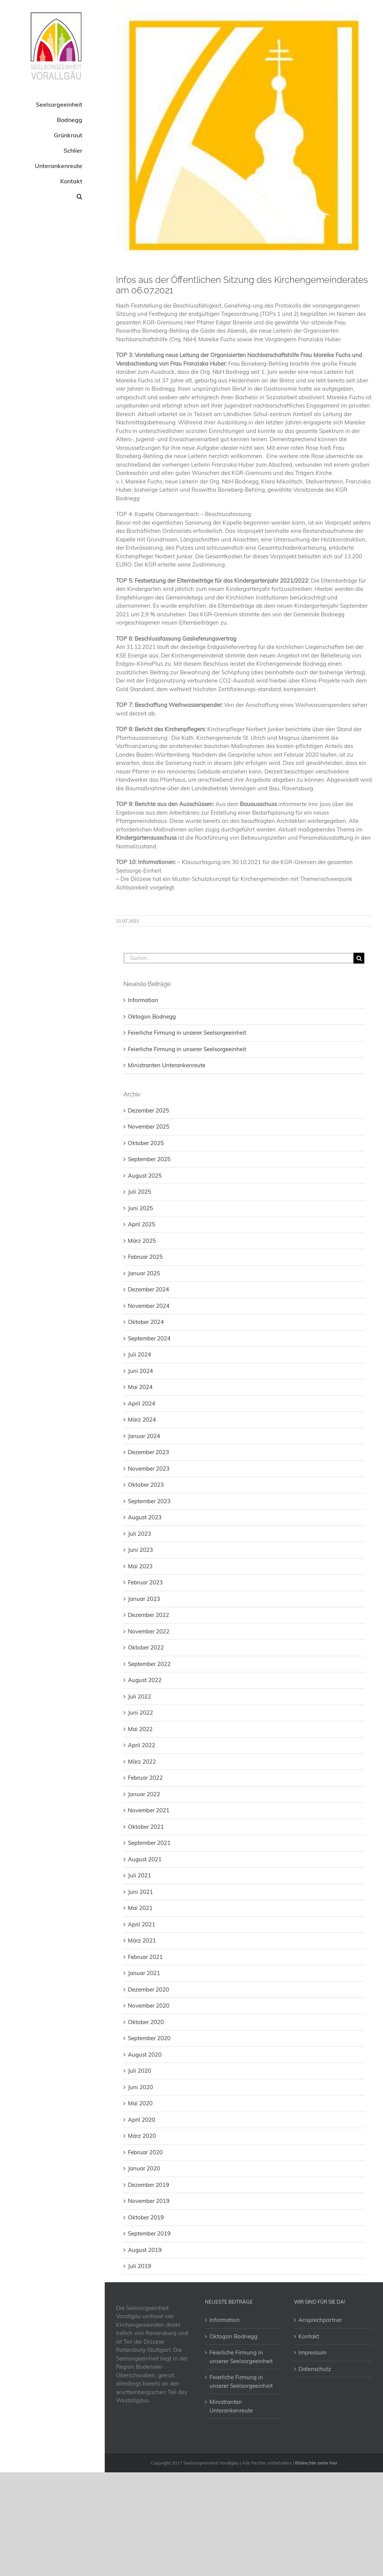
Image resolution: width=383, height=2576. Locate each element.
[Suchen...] (238, 958)
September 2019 (149, 2233)
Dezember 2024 (148, 1289)
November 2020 (148, 2005)
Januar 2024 (144, 1436)
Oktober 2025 (146, 1143)
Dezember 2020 (148, 1989)
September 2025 (149, 1159)
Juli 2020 (139, 2070)
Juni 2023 (140, 1549)
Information (143, 1000)
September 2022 (149, 1663)
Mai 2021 (140, 1907)
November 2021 (148, 1810)
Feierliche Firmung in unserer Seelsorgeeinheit (187, 1032)
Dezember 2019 (148, 2184)
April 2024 (141, 1403)
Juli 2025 (139, 1191)
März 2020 (142, 2135)
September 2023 (149, 1501)
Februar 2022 (145, 1777)
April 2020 (141, 2119)
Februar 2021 (145, 1956)
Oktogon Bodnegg (152, 1016)
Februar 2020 (145, 2152)
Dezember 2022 (148, 1614)
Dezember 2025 (148, 1110)
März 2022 (142, 1761)
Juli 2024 (139, 1354)
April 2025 (141, 1224)
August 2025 (145, 1175)
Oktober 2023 (146, 1484)
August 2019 (145, 2249)
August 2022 (145, 1680)
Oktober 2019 (146, 2217)
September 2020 (149, 2038)
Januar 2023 (144, 1598)
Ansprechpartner (320, 2319)
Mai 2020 (140, 2103)
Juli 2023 (139, 1533)
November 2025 (148, 1126)
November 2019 (148, 2200)
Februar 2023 (145, 1582)
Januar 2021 (144, 1973)
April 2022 (141, 1745)
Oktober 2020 (146, 2022)
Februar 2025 (145, 1256)
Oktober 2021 (146, 1826)
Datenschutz (314, 2368)
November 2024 (148, 1305)
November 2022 (148, 1631)
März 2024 (142, 1419)
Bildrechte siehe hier (316, 2463)
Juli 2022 (139, 1696)
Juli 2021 (139, 1875)
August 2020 (145, 2054)
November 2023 (148, 1468)
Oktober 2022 (146, 1647)
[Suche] (358, 958)
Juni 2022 (140, 1712)
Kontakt (308, 2336)
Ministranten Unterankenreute (166, 1065)
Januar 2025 (144, 1273)
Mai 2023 (140, 1566)
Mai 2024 (140, 1387)
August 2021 (145, 1859)
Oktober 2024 (146, 1321)
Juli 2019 (139, 2266)
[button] (52, 196)
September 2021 (149, 1842)
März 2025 (142, 1240)
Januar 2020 (144, 2168)
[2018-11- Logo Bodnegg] (244, 135)
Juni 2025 (140, 1208)
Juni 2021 (140, 1891)
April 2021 (141, 1924)
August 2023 (145, 1517)
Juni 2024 (140, 1370)
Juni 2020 (140, 2087)
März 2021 (142, 1940)
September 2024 (149, 1338)
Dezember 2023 (148, 1452)
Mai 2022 (140, 1729)
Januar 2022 (144, 1794)
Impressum (312, 2352)
